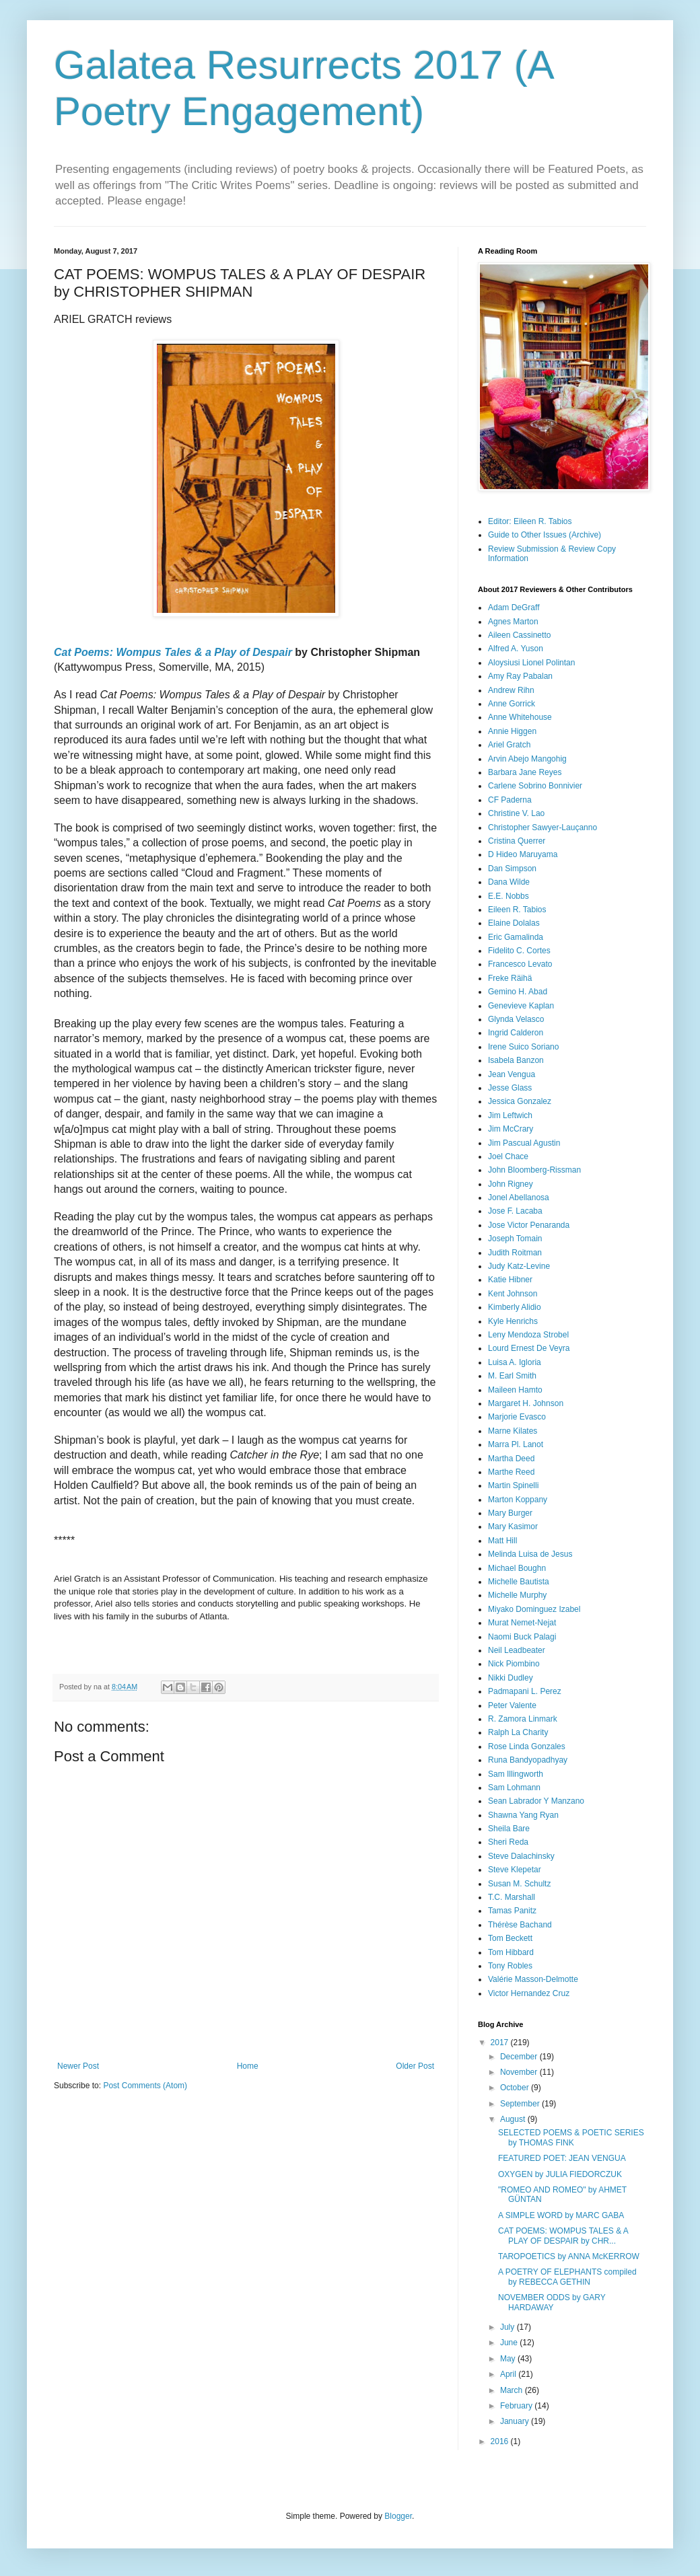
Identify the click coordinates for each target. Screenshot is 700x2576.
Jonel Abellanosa (518, 1197)
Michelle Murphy (517, 1595)
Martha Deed (511, 1458)
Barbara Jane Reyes (524, 772)
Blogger (398, 2516)
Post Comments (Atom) (145, 2085)
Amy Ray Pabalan (520, 676)
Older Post (415, 2066)
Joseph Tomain (515, 1238)
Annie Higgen (512, 731)
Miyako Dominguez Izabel (534, 1609)
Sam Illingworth (515, 1774)
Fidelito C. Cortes (519, 950)
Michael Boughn (517, 1568)
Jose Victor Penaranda (528, 1225)
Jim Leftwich (510, 1115)
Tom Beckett (510, 1938)
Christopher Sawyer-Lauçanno (542, 827)
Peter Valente (512, 1705)
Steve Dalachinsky (521, 1856)
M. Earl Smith (512, 1376)
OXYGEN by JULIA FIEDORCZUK (560, 2174)
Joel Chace (508, 1156)
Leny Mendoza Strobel (528, 1334)
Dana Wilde (509, 882)
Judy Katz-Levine (519, 1266)
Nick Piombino (514, 1663)
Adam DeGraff (513, 607)
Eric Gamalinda (515, 937)
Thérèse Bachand (520, 1924)
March (512, 2390)
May (509, 2358)
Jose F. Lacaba (515, 1211)
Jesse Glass (510, 1088)
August (514, 2119)
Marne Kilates (512, 1431)
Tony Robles (510, 1966)
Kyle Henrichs (513, 1321)
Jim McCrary (510, 1129)
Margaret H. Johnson (525, 1403)
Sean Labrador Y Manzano (536, 1801)
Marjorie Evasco (517, 1417)
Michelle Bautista (518, 1581)
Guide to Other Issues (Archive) (544, 535)
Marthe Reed (511, 1472)
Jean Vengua (511, 1074)
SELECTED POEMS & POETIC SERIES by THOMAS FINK (571, 2137)
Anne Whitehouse (520, 717)
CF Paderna (510, 800)
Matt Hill (502, 1540)
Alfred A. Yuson (515, 648)
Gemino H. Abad (517, 991)
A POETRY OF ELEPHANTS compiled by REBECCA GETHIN (567, 2276)
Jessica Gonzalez (519, 1101)
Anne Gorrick (511, 703)
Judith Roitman (515, 1252)
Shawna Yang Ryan (523, 1815)
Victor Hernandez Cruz (528, 1993)
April (509, 2374)
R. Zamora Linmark (522, 1719)
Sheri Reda (508, 1842)
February (517, 2406)
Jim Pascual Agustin (524, 1143)
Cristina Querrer (516, 841)
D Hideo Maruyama (522, 854)
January (515, 2421)
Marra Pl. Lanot (515, 1444)
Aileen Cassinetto (519, 635)
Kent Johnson (512, 1293)
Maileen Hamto (515, 1390)
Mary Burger (510, 1513)
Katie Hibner (510, 1279)
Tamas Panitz (512, 1910)
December (520, 2056)
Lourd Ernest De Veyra (528, 1348)
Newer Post (78, 2066)
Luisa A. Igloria (514, 1362)
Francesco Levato (520, 964)
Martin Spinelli (513, 1485)
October (515, 2087)
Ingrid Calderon (515, 1032)
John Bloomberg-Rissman (534, 1170)
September (521, 2103)
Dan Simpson (512, 868)
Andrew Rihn (511, 690)
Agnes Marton (513, 621)
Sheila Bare (509, 1828)
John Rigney (510, 1184)
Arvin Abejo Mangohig (527, 759)
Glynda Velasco (516, 1019)
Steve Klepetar (514, 1869)
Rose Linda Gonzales (526, 1746)
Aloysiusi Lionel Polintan (531, 662)
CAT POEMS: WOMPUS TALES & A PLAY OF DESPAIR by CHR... (563, 2235)
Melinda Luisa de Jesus (530, 1554)
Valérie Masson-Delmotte (533, 1979)
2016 (501, 2441)
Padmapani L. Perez (524, 1691)
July (508, 2327)
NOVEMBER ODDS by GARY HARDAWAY (552, 2302)
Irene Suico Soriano (523, 1047)
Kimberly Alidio (514, 1307)
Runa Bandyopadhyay (527, 1760)
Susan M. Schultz (519, 1883)
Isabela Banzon (516, 1060)
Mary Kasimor (513, 1526)
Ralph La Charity (518, 1732)
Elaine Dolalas (514, 923)
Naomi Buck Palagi (522, 1637)
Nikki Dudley (510, 1678)
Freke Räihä (510, 978)
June (510, 2342)
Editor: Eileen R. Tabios (530, 521)
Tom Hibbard (511, 1952)
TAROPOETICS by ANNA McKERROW (568, 2256)
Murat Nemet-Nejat (522, 1622)
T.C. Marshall (511, 1897)
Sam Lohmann (514, 1787)
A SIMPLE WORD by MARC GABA (561, 2215)
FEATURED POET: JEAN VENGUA (562, 2158)
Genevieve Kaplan (521, 1005)
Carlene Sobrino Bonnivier (535, 785)
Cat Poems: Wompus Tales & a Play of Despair (173, 652)
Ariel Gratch (509, 744)
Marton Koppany (517, 1499)
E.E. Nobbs (508, 896)
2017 (501, 2042)
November (520, 2072)
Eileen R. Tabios (517, 909)
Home (247, 2066)
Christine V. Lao (516, 813)
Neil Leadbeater (516, 1650)
